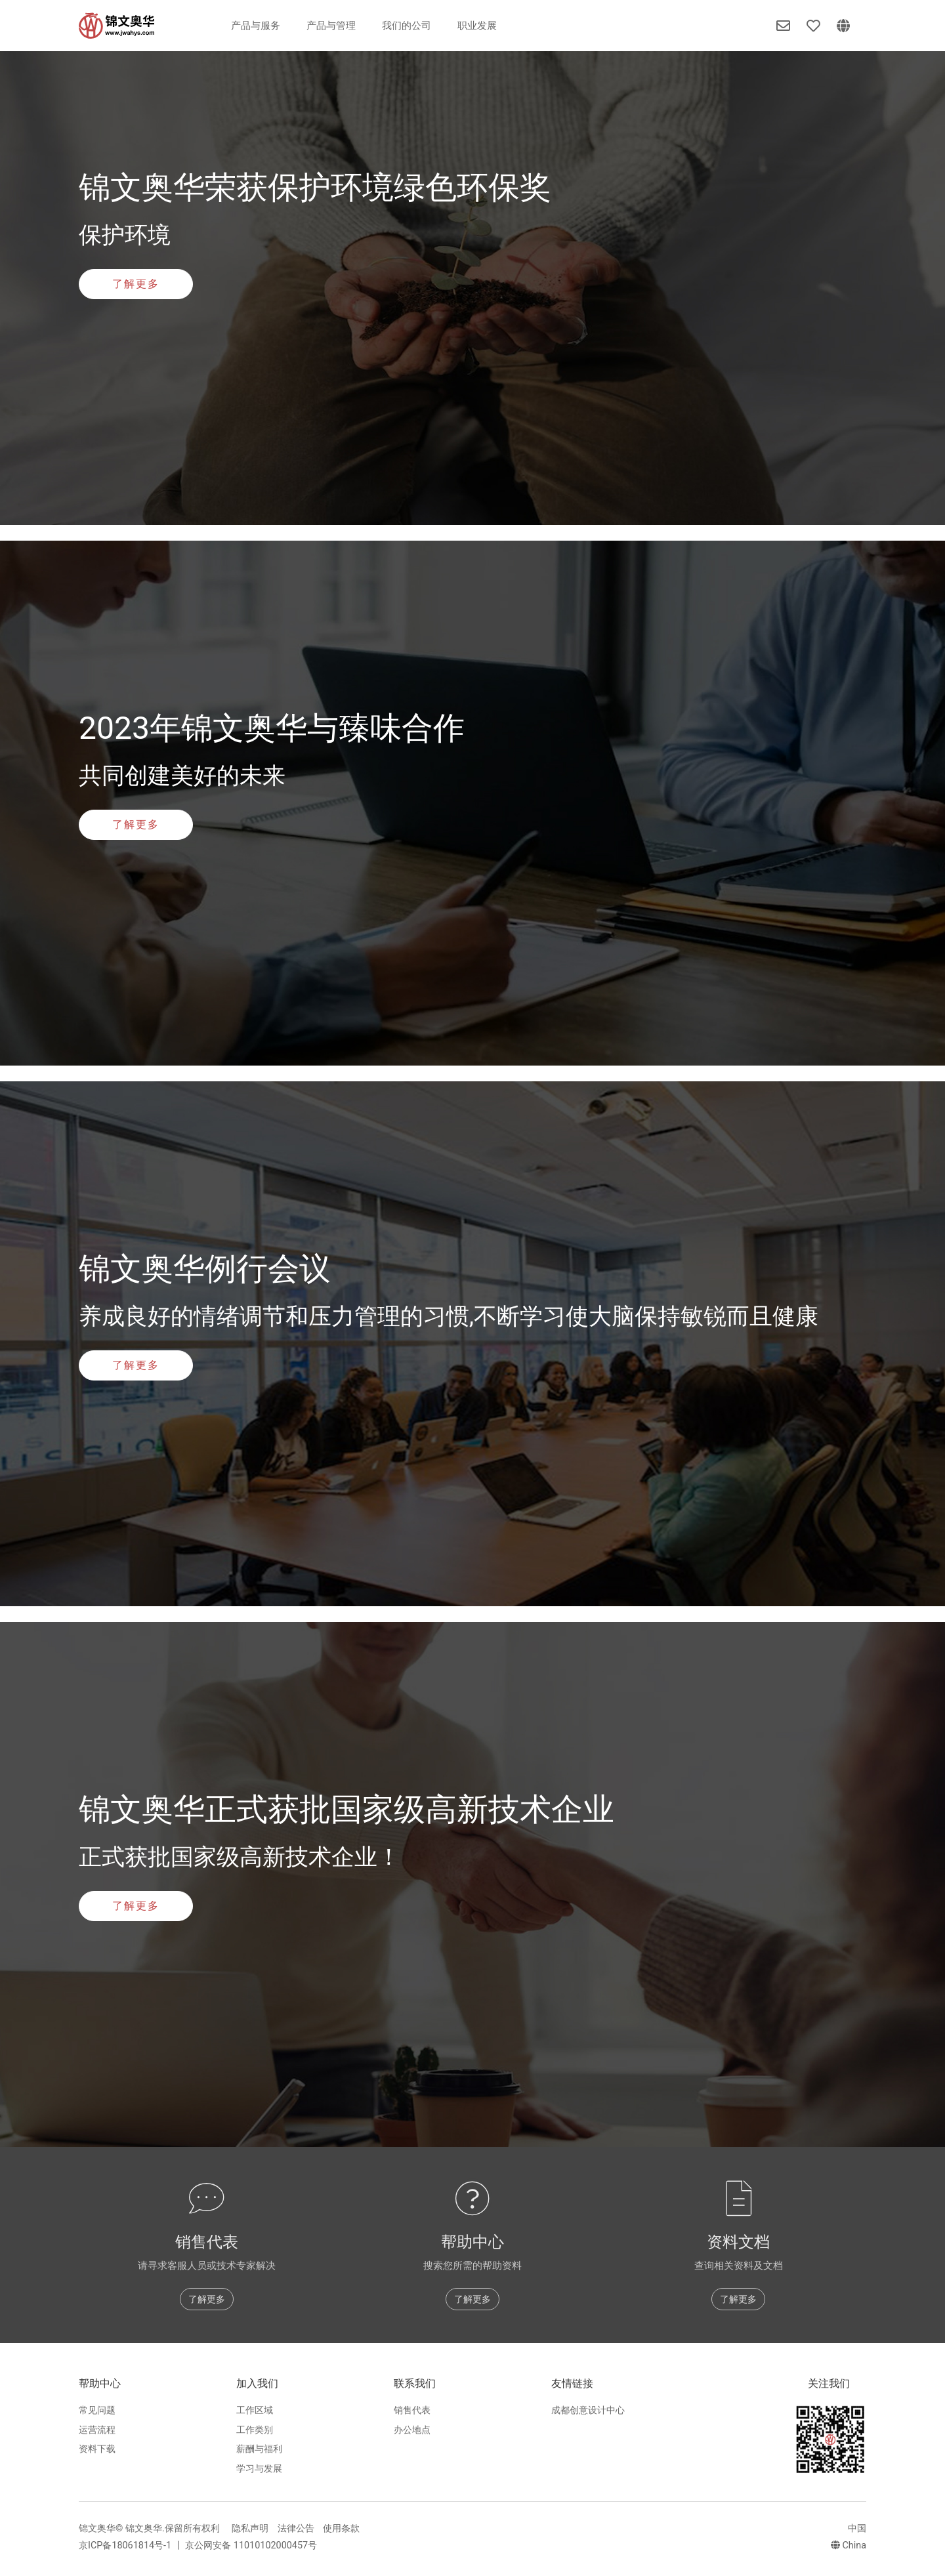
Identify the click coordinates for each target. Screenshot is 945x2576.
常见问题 (97, 2410)
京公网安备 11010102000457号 (251, 2545)
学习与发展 (259, 2468)
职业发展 (477, 25)
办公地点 (412, 2430)
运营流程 (97, 2430)
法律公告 (296, 2528)
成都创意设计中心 (588, 2410)
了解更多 (135, 284)
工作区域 (254, 2410)
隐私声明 (250, 2528)
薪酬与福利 (259, 2449)
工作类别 (254, 2430)
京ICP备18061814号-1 (126, 2545)
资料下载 (97, 2449)
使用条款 (341, 2528)
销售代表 (412, 2410)
